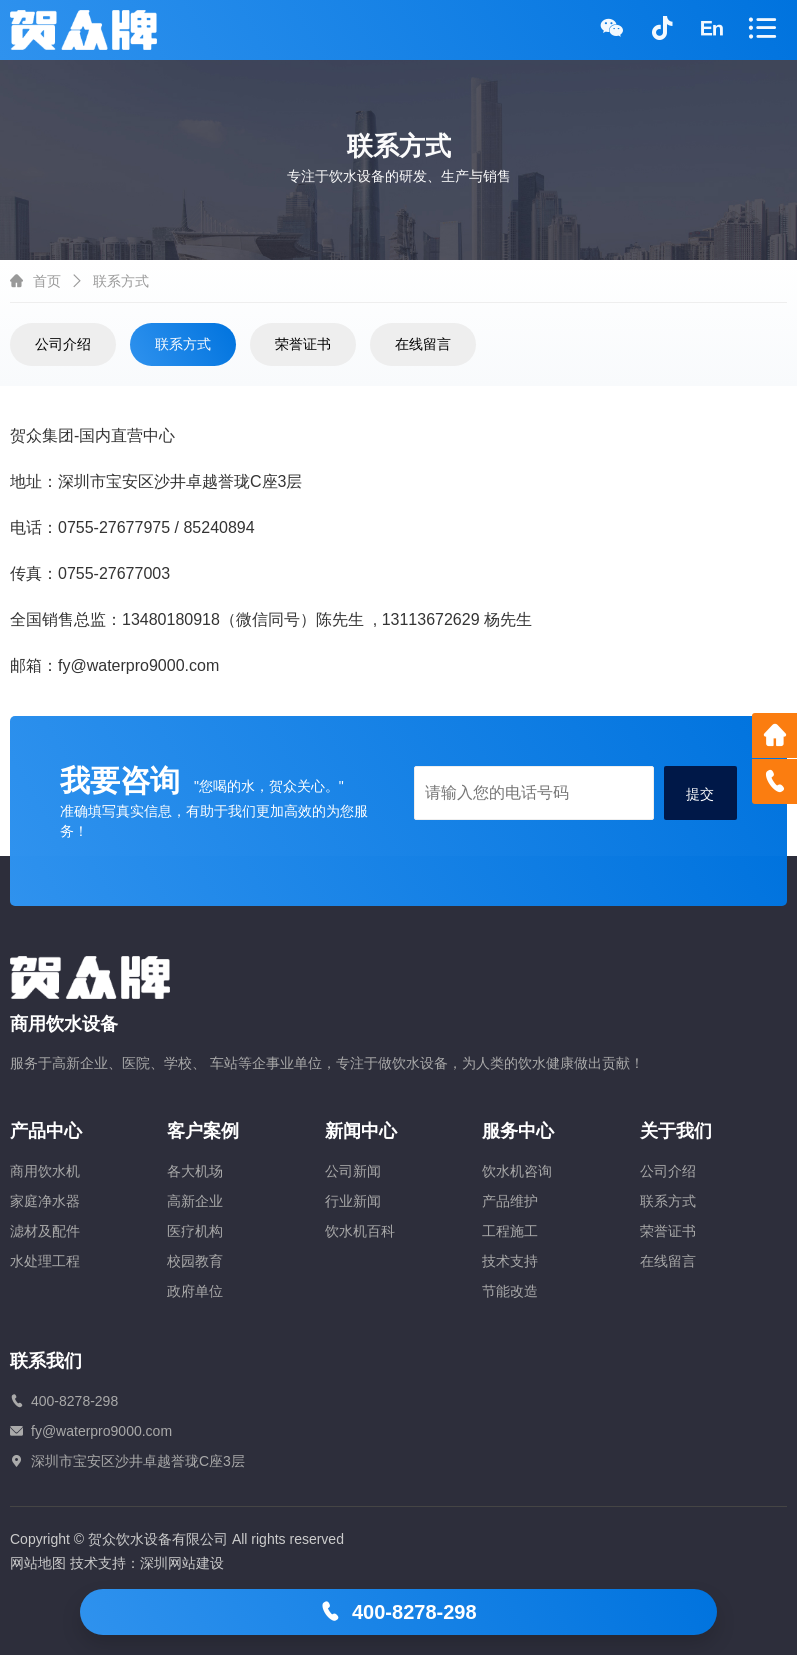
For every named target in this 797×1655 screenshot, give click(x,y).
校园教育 (195, 1261)
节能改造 (510, 1291)
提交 (700, 794)
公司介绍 (63, 344)
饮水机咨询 (517, 1171)
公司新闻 (353, 1171)
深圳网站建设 (182, 1563)
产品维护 (510, 1201)
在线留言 (423, 344)
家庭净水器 (45, 1201)
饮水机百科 (360, 1231)
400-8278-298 (398, 1612)
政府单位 (195, 1291)
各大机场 (195, 1171)
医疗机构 (195, 1231)
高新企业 (195, 1201)
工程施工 (510, 1231)
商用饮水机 (45, 1171)
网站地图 (38, 1563)
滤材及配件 (45, 1231)
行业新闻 (353, 1201)
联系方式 (183, 344)
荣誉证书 (303, 344)
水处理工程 (45, 1261)
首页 (47, 281)
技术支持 (510, 1261)
